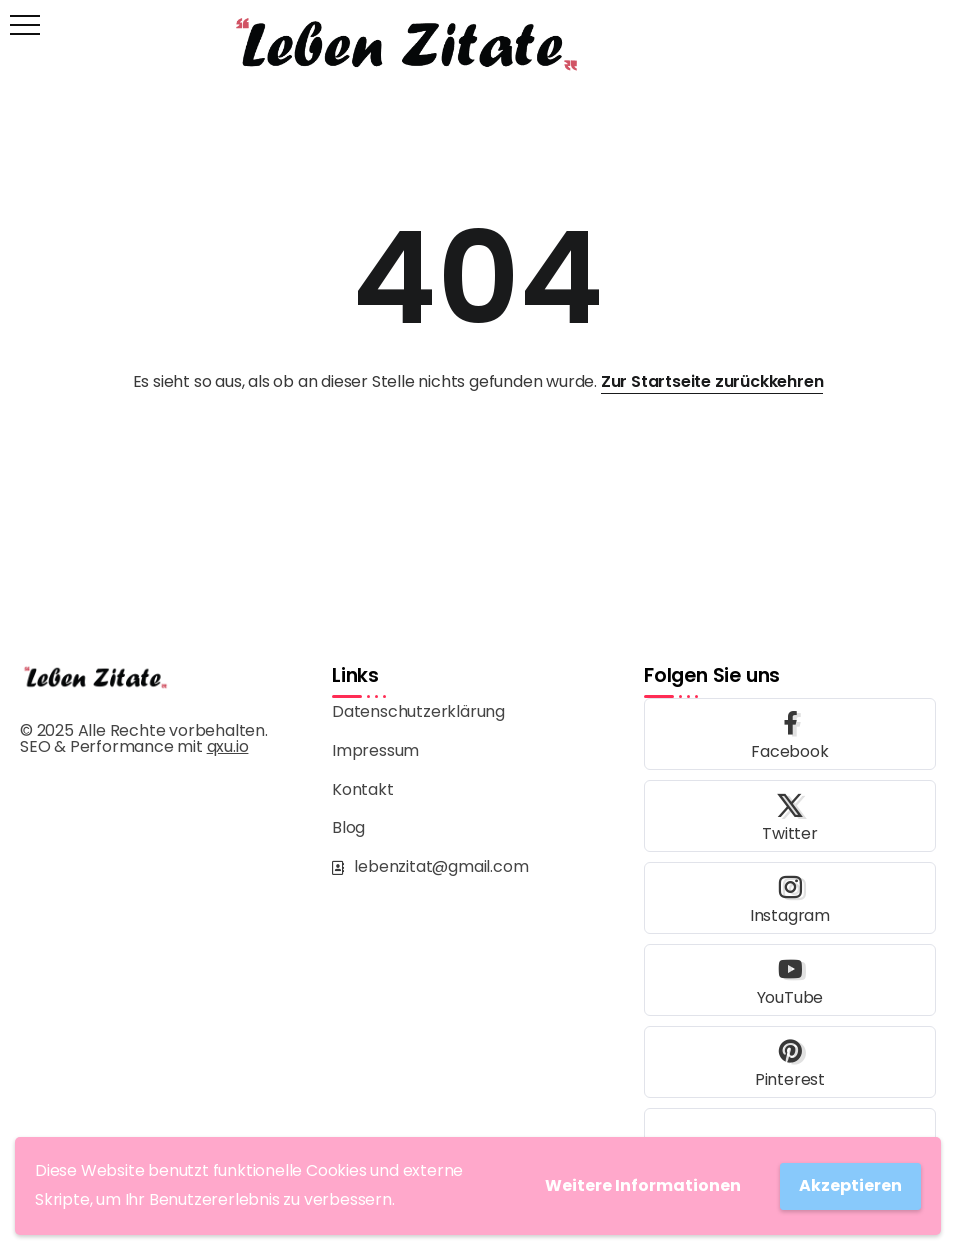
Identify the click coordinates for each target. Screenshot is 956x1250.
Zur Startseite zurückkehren (712, 381)
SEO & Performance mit (134, 746)
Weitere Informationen (643, 1185)
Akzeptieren (850, 1185)
